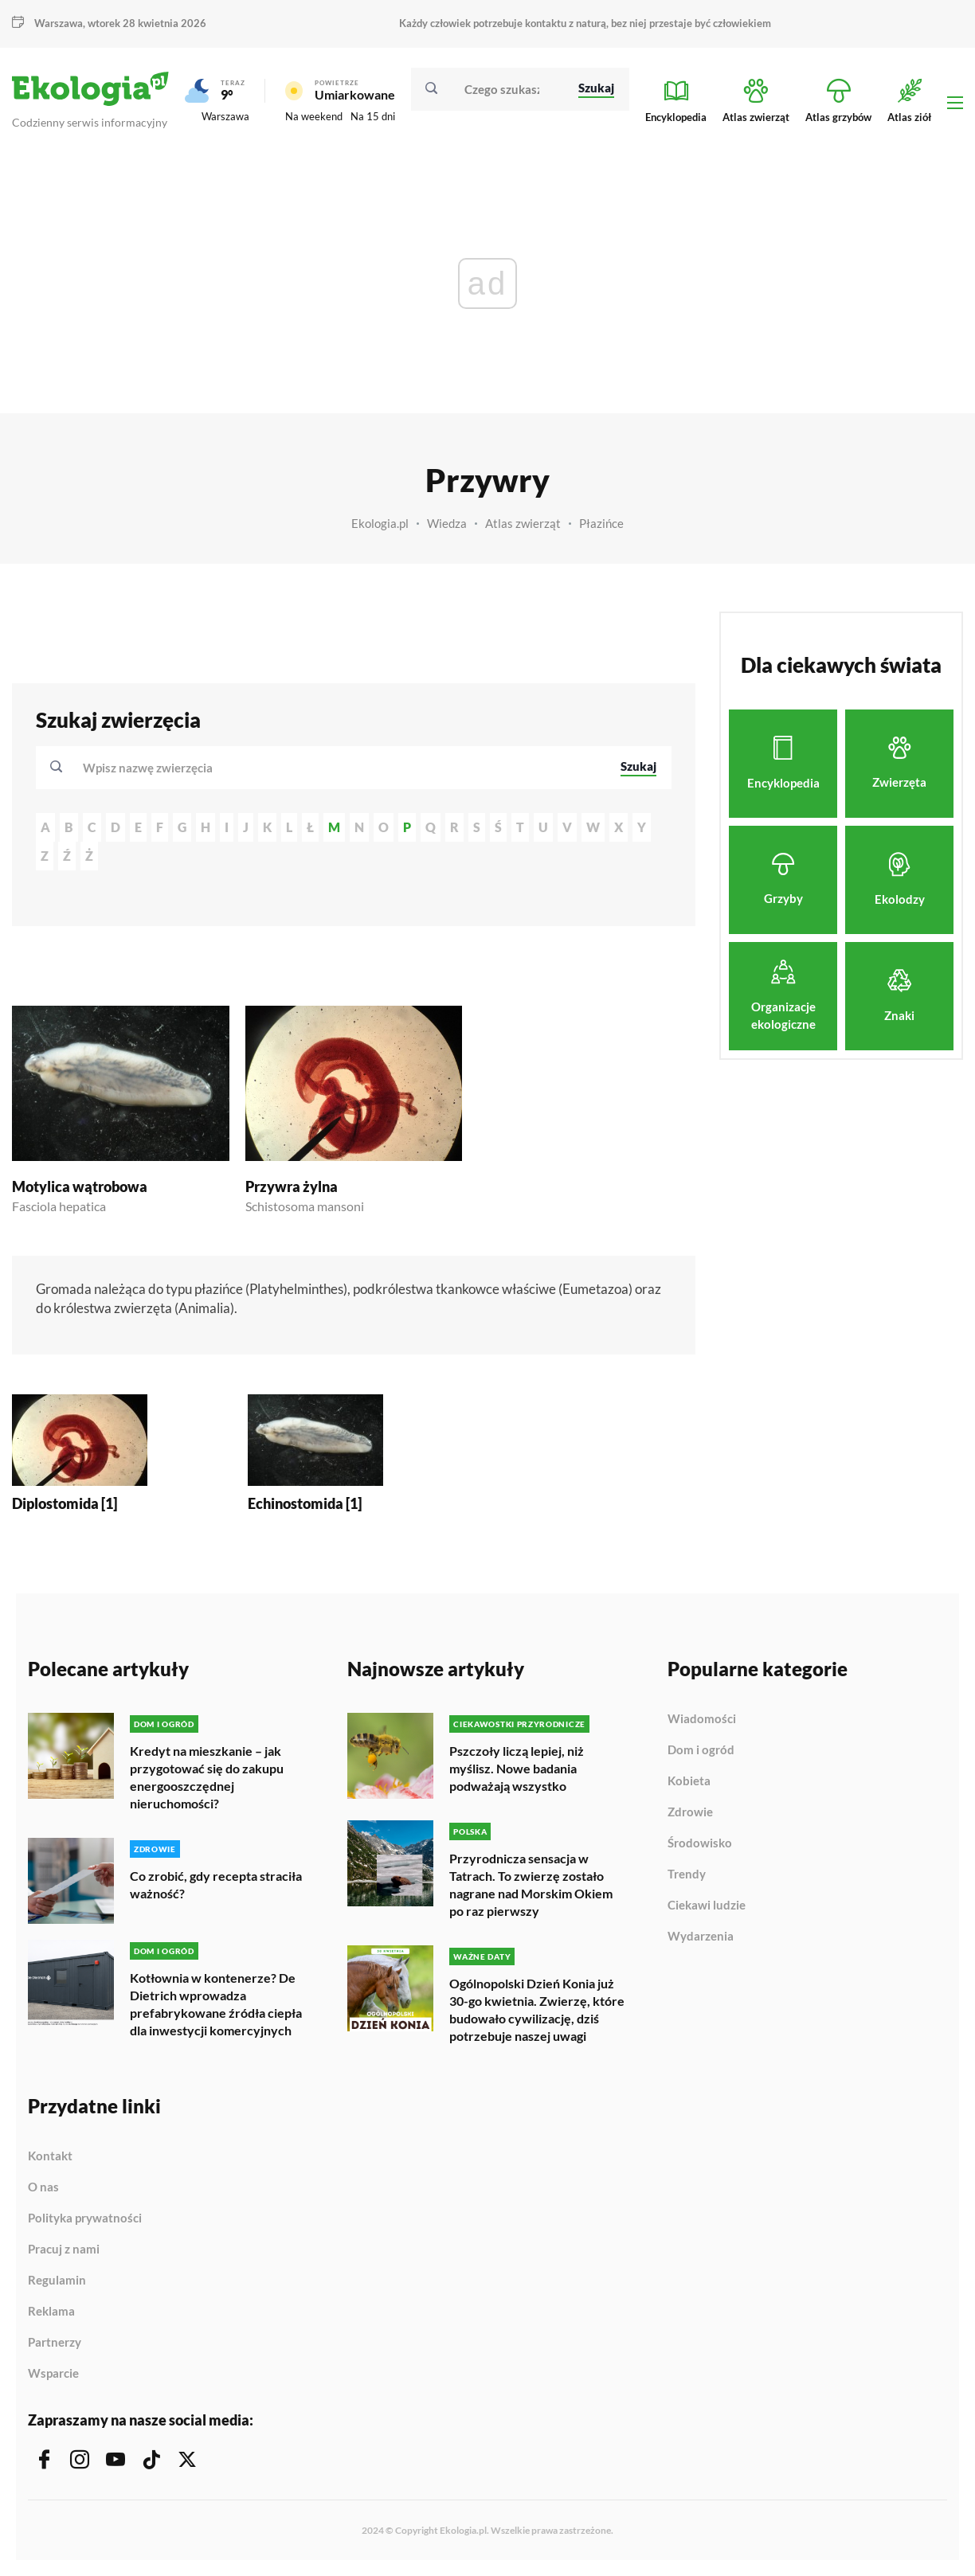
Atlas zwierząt (523, 523)
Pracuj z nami (64, 2249)
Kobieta (689, 1781)
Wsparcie (53, 2373)
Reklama (51, 2311)
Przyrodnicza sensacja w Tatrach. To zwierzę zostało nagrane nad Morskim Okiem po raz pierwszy (531, 1884)
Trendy (687, 1874)
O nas (43, 2187)
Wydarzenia (701, 1936)
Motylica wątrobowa (79, 1186)
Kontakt (50, 2156)
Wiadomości (702, 1719)
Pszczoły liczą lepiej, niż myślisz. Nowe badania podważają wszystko (516, 1768)
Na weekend (314, 116)
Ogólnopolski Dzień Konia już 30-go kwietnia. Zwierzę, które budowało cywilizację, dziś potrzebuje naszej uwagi (537, 2009)
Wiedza (447, 523)
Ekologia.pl (380, 523)
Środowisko (700, 1843)
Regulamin (57, 2280)
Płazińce (601, 523)
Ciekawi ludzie (707, 1905)
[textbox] (152, 767)
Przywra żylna (291, 1186)
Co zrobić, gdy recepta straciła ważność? (216, 1884)
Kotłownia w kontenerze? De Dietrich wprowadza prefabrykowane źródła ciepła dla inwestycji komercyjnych (216, 2004)
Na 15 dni (372, 116)
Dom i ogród (701, 1750)
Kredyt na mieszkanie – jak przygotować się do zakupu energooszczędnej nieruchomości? (207, 1777)
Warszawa (58, 23)
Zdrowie (690, 1812)
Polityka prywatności (85, 2218)
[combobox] (340, 767)
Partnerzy (54, 2342)
